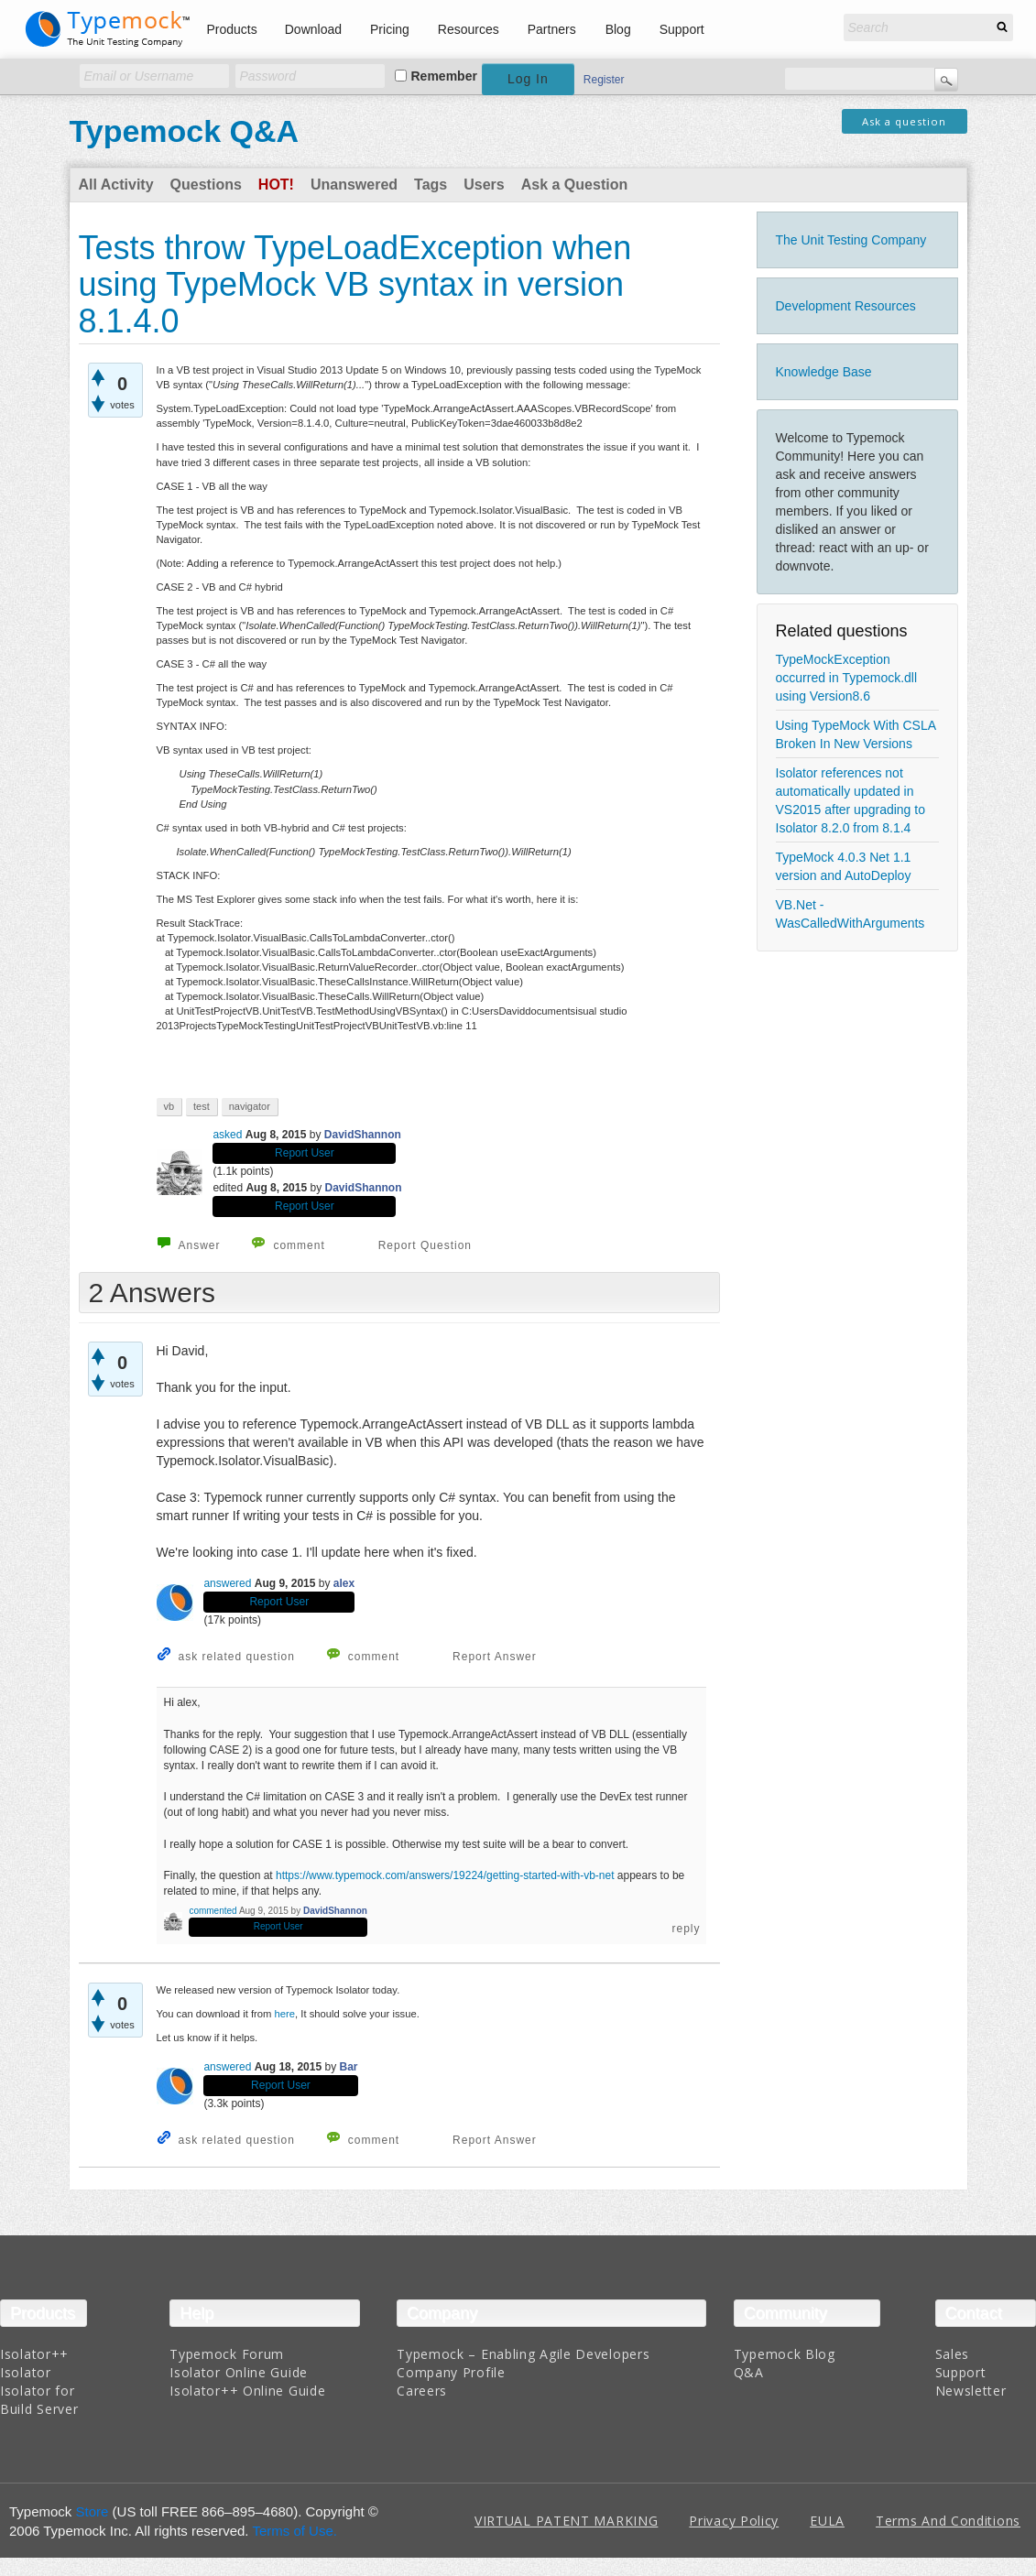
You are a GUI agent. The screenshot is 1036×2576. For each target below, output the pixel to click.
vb (169, 1106)
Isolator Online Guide (238, 2372)
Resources (468, 29)
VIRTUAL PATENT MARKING (566, 2520)
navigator (249, 1106)
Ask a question (904, 121)
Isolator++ (34, 2354)
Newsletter (971, 2390)
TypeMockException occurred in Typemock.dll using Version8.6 (847, 677)
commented (212, 1911)
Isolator (25, 2372)
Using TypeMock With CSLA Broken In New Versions (856, 734)
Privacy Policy (734, 2520)
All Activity (116, 184)
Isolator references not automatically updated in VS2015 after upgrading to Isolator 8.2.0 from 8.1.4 (850, 800)
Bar (349, 2066)
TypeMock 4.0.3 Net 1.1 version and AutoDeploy (843, 866)
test (201, 1106)
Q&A (749, 2372)
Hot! (276, 184)
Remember (444, 76)
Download (313, 29)
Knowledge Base (824, 371)
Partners (552, 29)
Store (92, 2511)
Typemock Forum (226, 2354)
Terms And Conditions (948, 2520)
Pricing (389, 29)
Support (682, 29)
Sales (952, 2354)
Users (483, 184)
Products (232, 29)
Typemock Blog (784, 2354)
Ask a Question (574, 184)
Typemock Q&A (185, 131)
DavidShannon (362, 1134)
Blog (618, 29)
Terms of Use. (294, 2530)
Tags (430, 184)
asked (227, 1134)
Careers (422, 2390)
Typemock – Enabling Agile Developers (523, 2354)
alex (343, 1583)
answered (227, 1583)
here (285, 2013)
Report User (304, 1153)
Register (604, 79)
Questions (206, 184)
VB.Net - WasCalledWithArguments (850, 913)
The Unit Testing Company (851, 240)
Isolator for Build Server (39, 2400)
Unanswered (354, 184)
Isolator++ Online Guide (247, 2390)
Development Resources (846, 306)
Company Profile (451, 2372)
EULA (827, 2520)
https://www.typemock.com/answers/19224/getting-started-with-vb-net (445, 1875)
